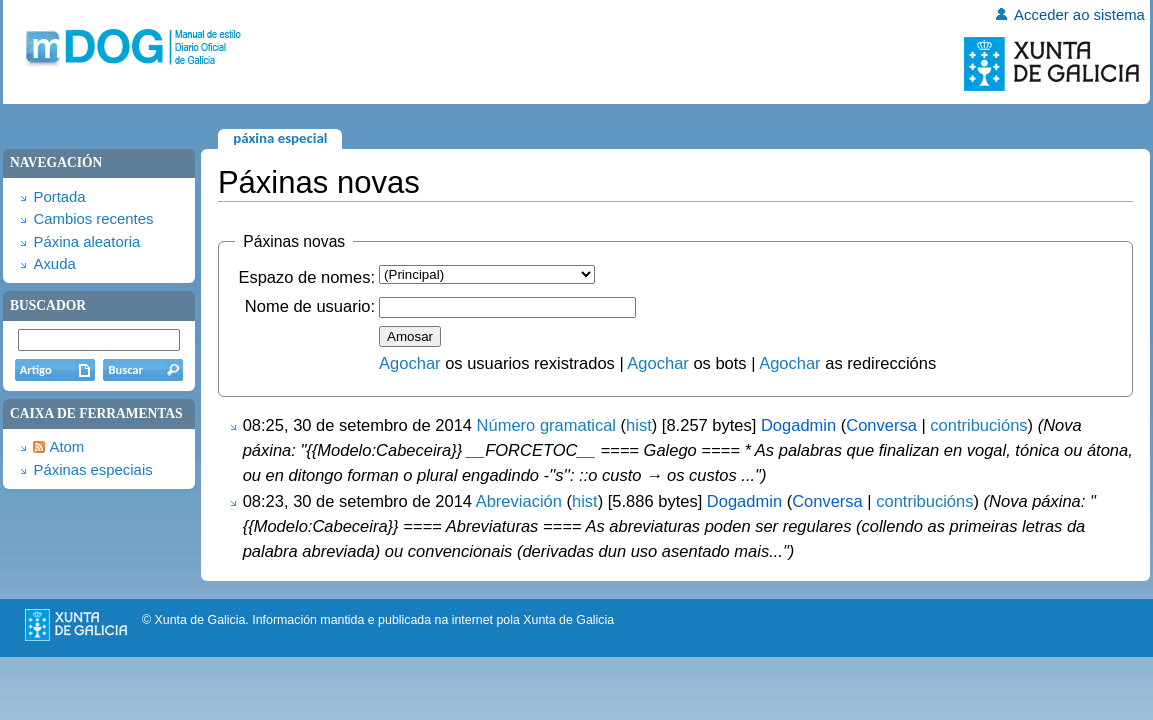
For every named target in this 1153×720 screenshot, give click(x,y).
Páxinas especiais (92, 470)
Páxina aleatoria (86, 242)
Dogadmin (798, 425)
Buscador (48, 305)
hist (639, 425)
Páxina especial (280, 138)
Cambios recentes (93, 219)
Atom (66, 447)
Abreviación (519, 501)
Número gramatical (546, 425)
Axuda (54, 264)
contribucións (978, 425)
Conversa (881, 425)
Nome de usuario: (310, 306)
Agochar (409, 363)
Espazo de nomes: (306, 277)
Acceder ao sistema (1079, 15)
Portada (59, 197)
